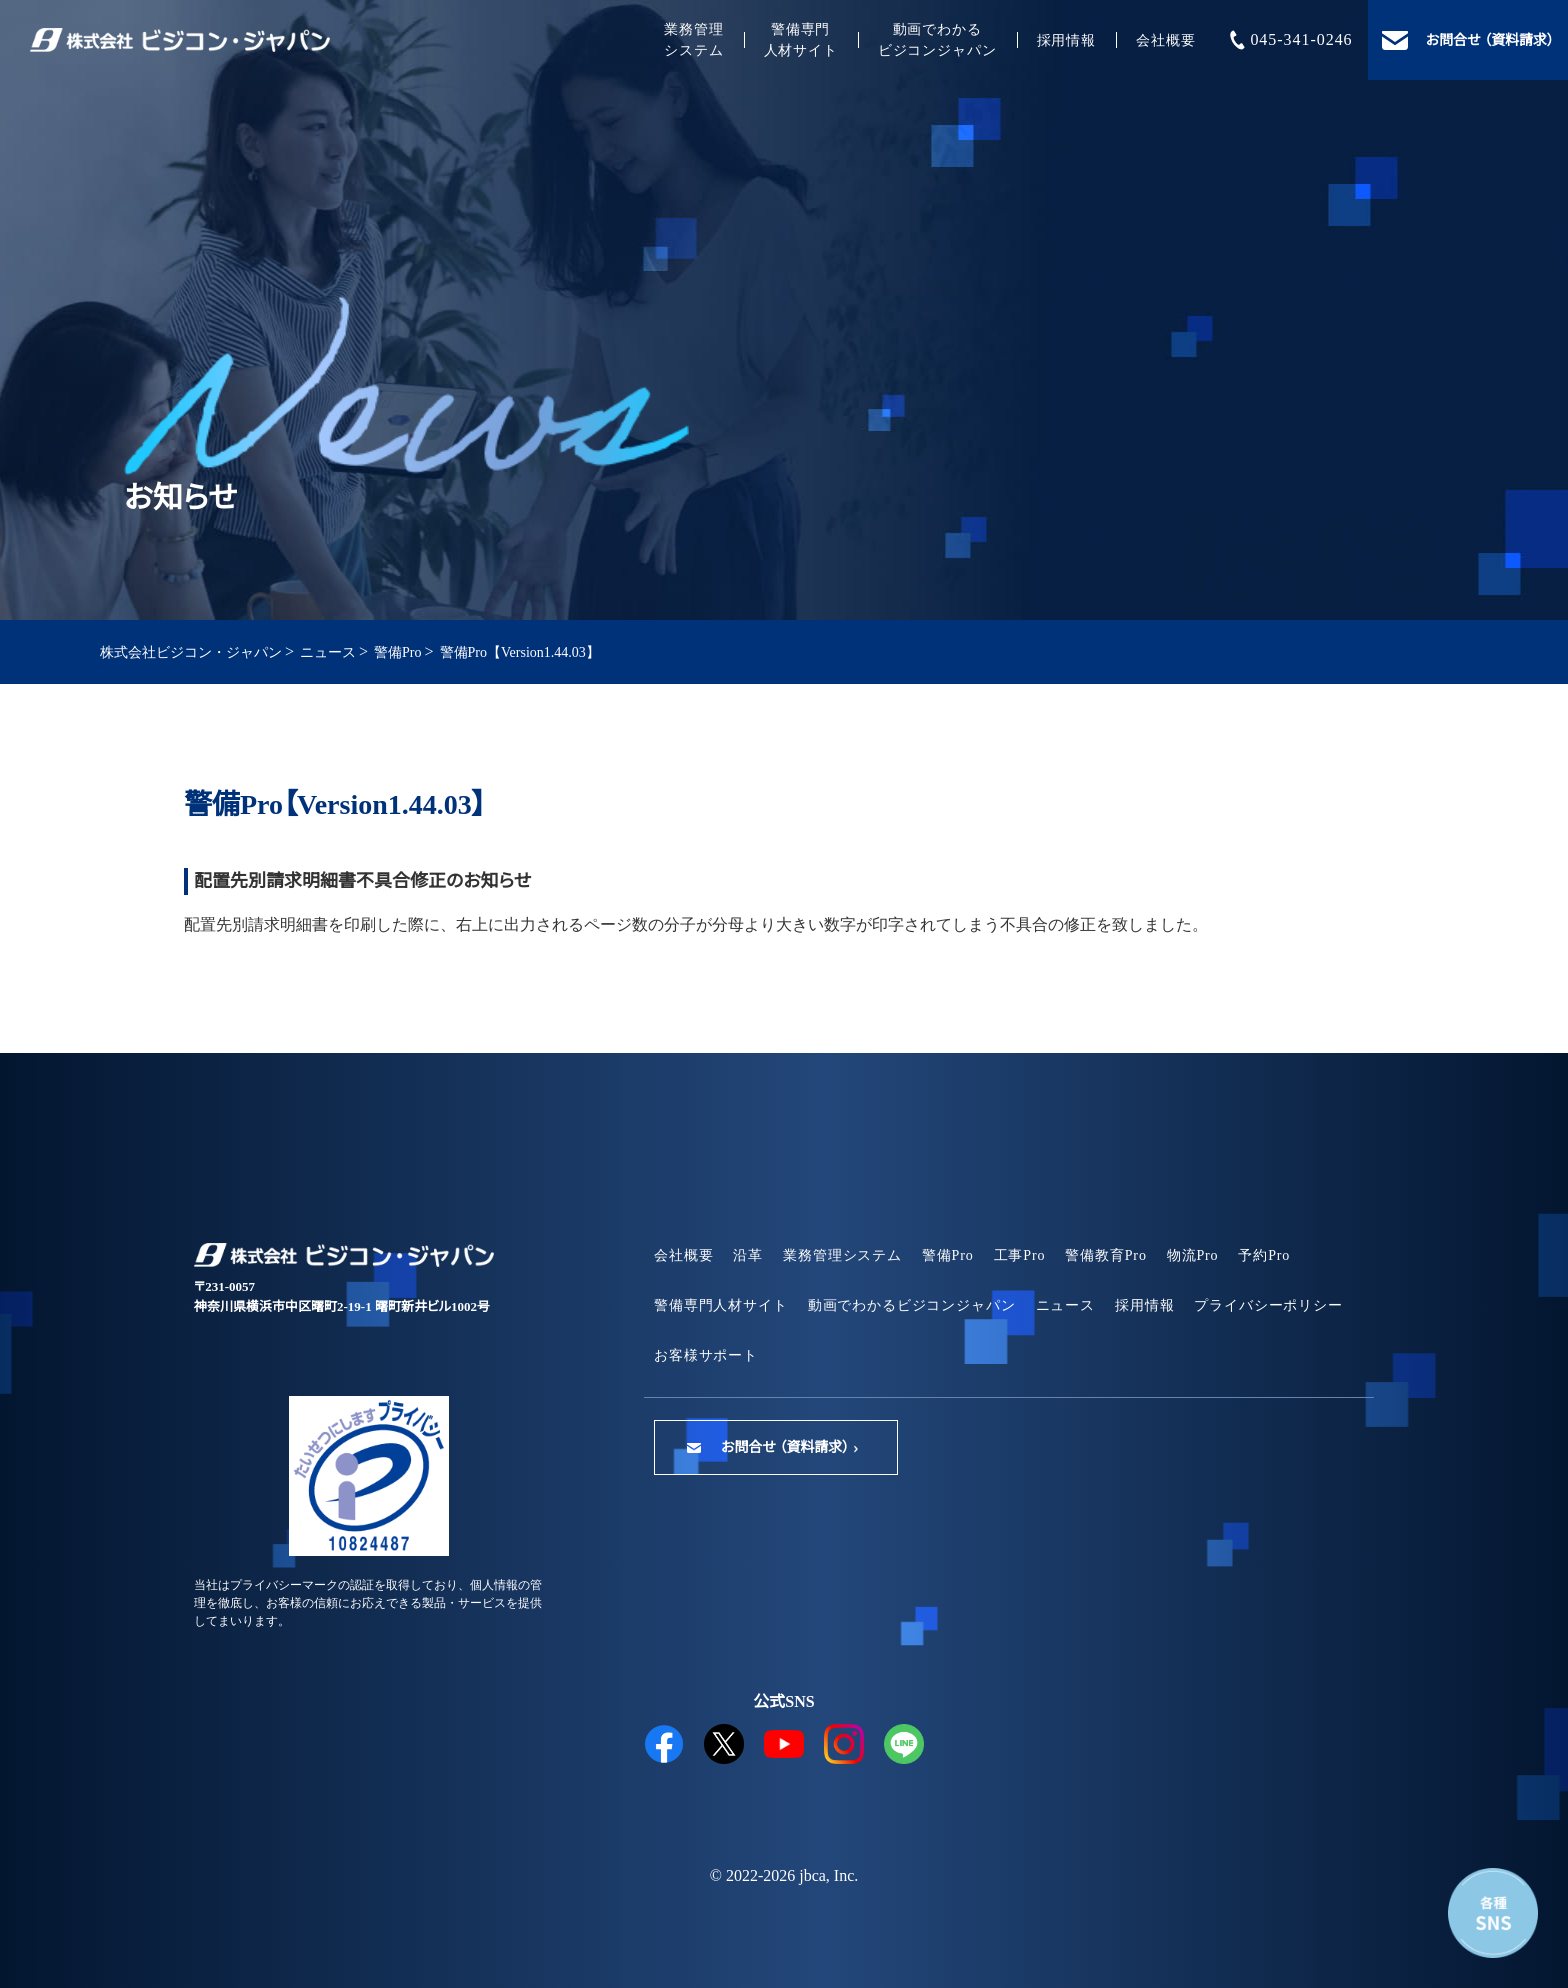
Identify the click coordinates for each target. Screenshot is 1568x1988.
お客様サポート (706, 1355)
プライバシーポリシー (1268, 1305)
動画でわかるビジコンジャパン (937, 40)
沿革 (748, 1255)
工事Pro (1020, 1255)
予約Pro (1264, 1255)
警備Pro (948, 1255)
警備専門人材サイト (801, 40)
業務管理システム (693, 40)
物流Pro (1193, 1255)
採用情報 (1066, 40)
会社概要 (1165, 40)
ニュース (1065, 1305)
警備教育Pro (1105, 1255)
